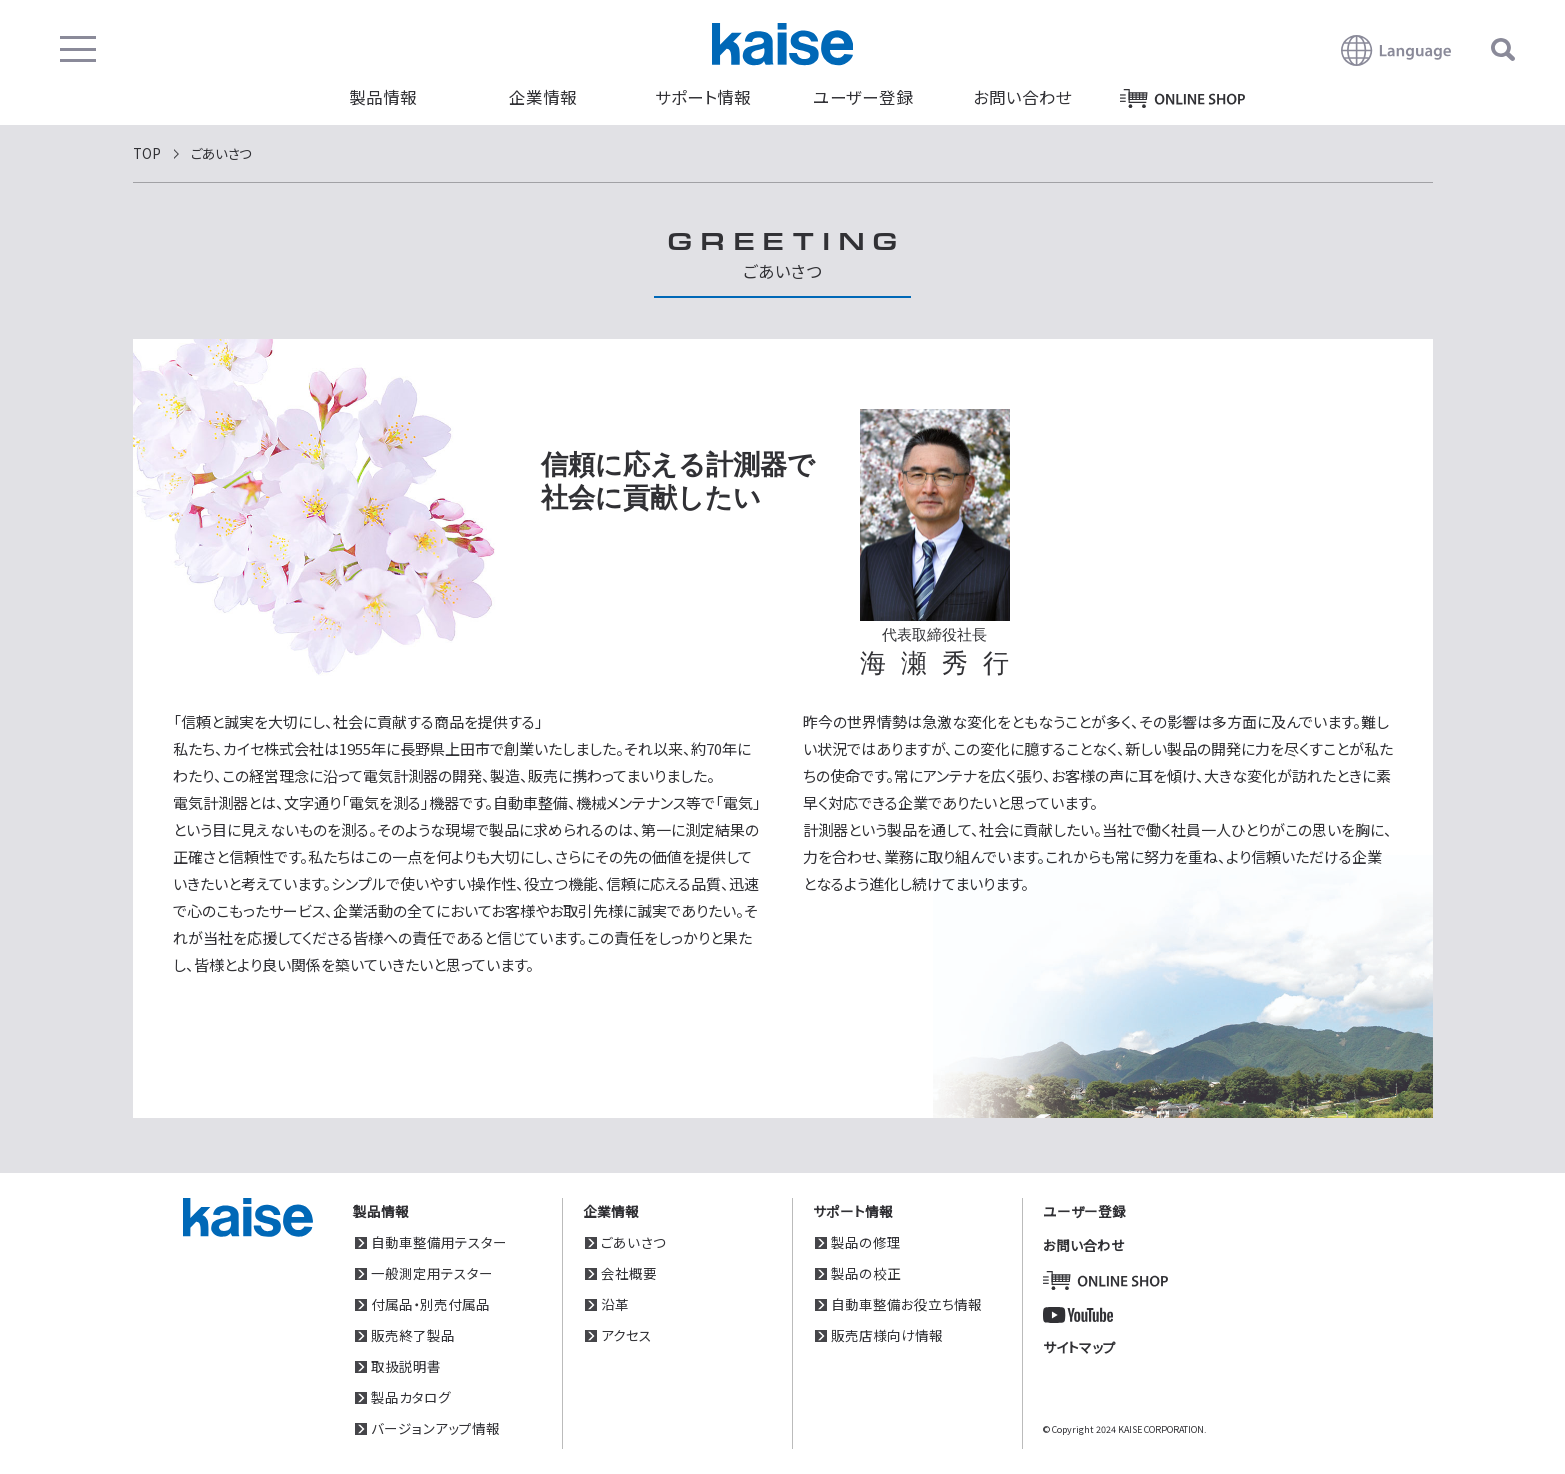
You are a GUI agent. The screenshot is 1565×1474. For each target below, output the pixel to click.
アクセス (626, 1335)
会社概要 (629, 1273)
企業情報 (543, 97)
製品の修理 (866, 1242)
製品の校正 (866, 1273)
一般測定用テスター (432, 1273)
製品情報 (383, 97)
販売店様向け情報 (887, 1335)
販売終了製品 (413, 1335)
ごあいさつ (633, 1242)
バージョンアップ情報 (435, 1428)
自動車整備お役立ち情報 (906, 1304)
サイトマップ (1079, 1347)
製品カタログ (411, 1397)
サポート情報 (703, 97)
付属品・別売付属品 (430, 1304)
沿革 (615, 1304)
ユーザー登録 (863, 97)
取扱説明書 (406, 1366)
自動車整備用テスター (439, 1242)
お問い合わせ (1022, 97)
